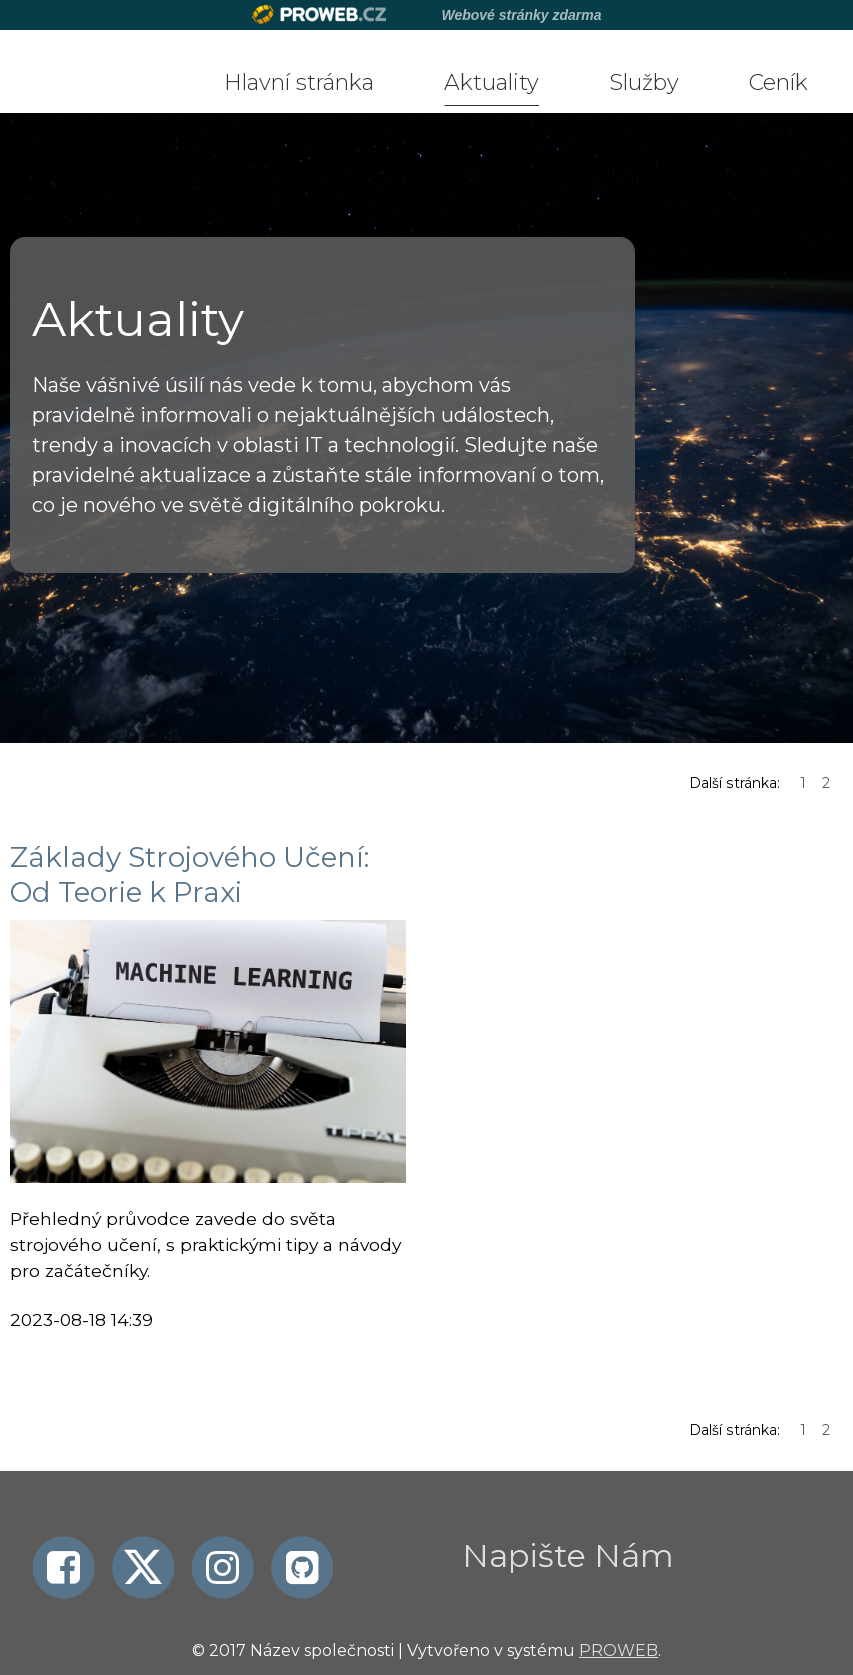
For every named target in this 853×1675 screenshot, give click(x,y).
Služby (644, 82)
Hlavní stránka (299, 82)
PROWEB (618, 1650)
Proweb (319, 14)
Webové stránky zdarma (521, 15)
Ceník (778, 82)
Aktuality (491, 82)
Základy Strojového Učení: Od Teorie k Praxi (189, 874)
